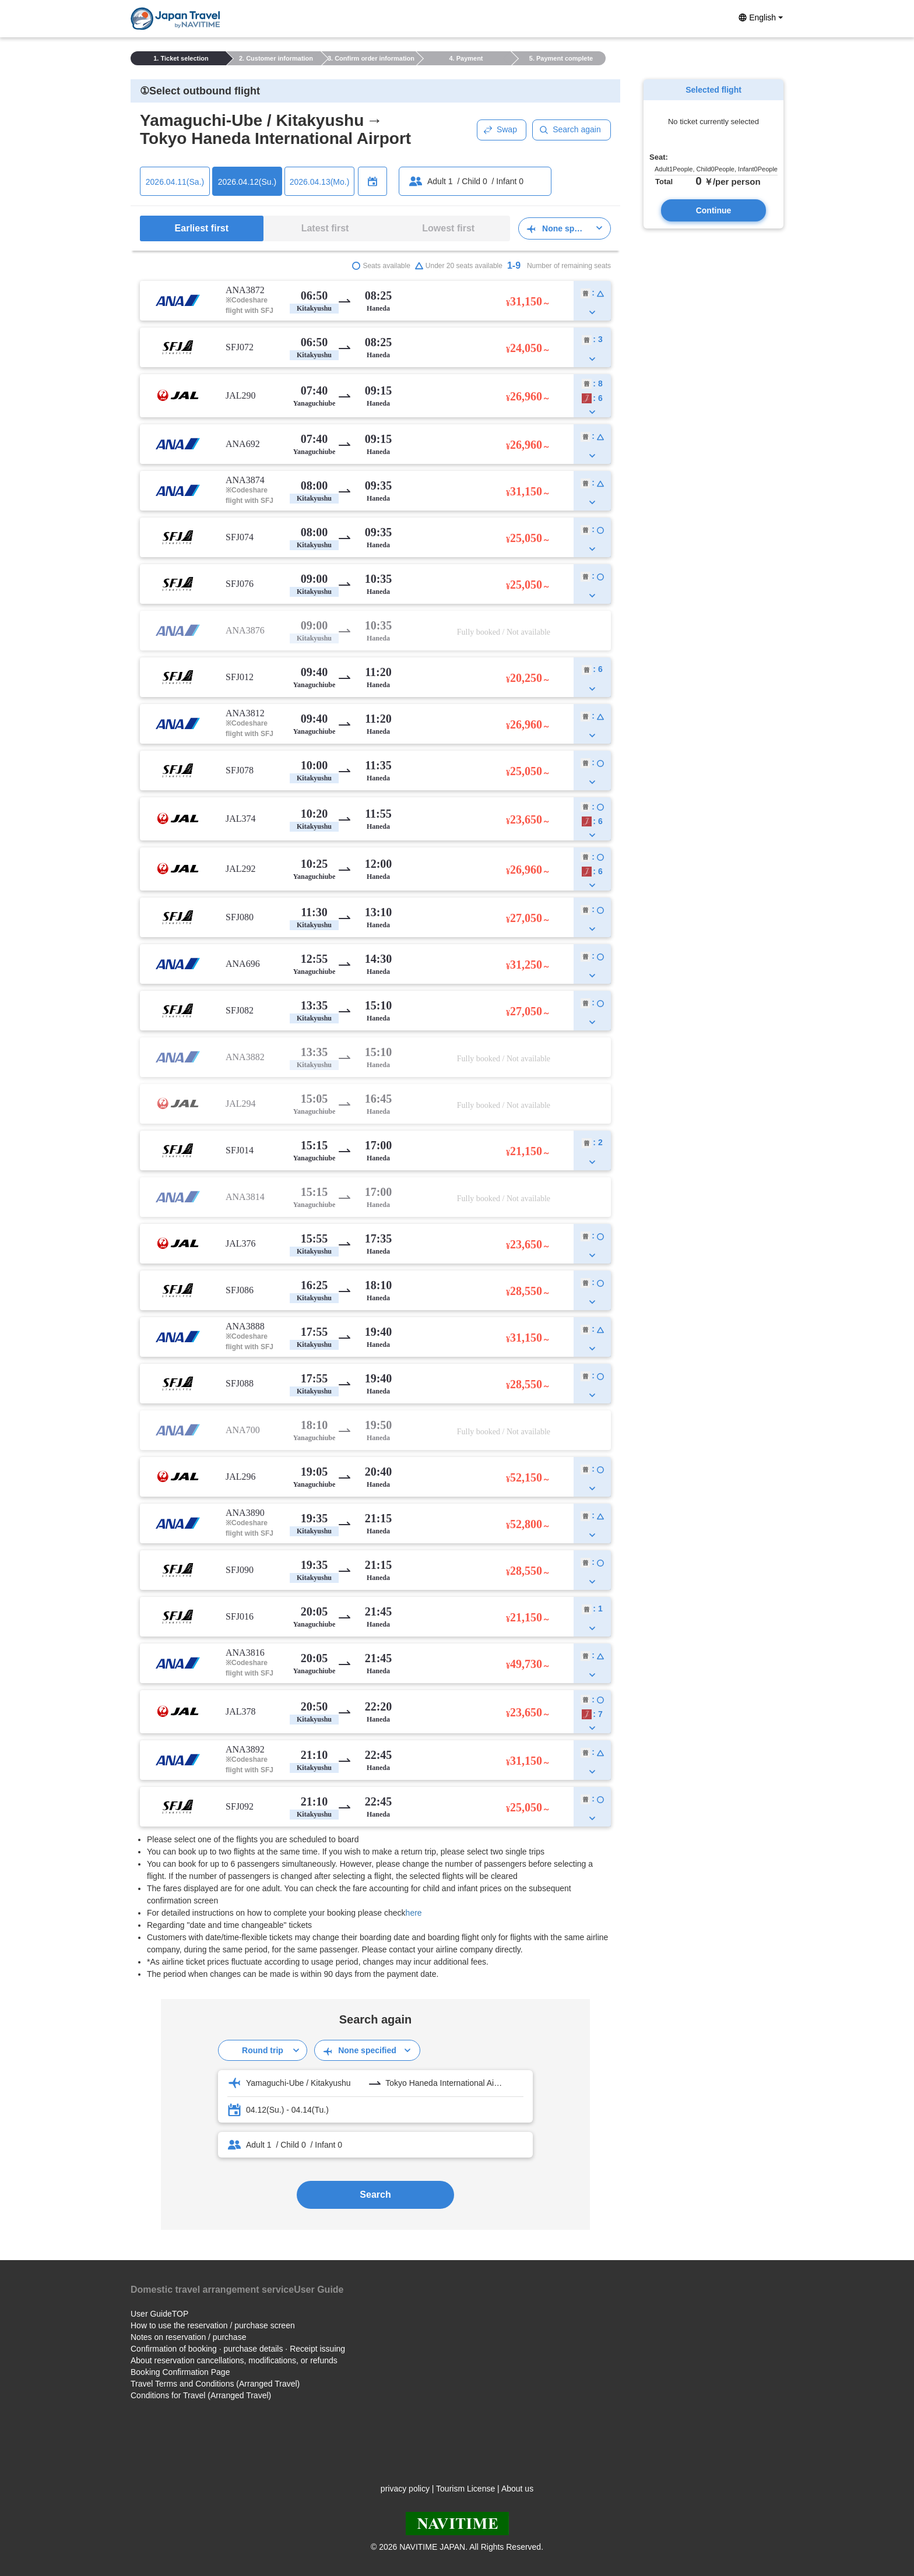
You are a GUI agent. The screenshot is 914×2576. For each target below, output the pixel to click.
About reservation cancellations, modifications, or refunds (234, 2360)
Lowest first (448, 228)
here (414, 1912)
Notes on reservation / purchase (188, 2337)
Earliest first (201, 228)
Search (375, 2195)
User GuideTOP (159, 2313)
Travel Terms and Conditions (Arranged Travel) (215, 2383)
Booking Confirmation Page (180, 2372)
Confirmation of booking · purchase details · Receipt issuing (238, 2348)
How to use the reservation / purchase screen (213, 2325)
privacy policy (405, 2488)
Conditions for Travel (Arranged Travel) (201, 2395)
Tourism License (465, 2488)
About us (517, 2488)
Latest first (325, 228)
